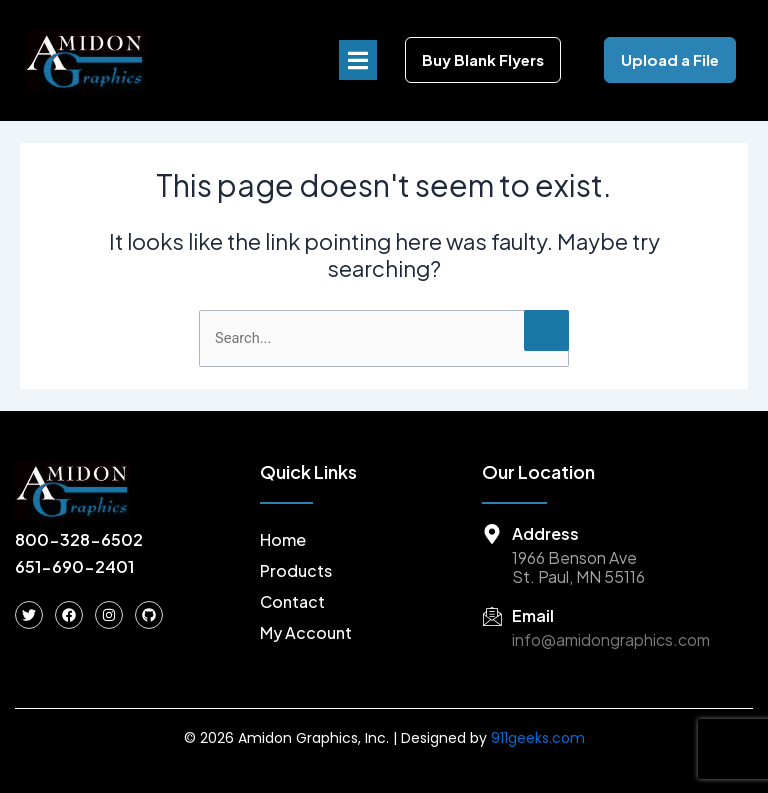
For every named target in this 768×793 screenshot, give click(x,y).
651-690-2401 (74, 566)
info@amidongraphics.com (611, 639)
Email (533, 615)
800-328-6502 (79, 539)
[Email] (492, 616)
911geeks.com (538, 738)
